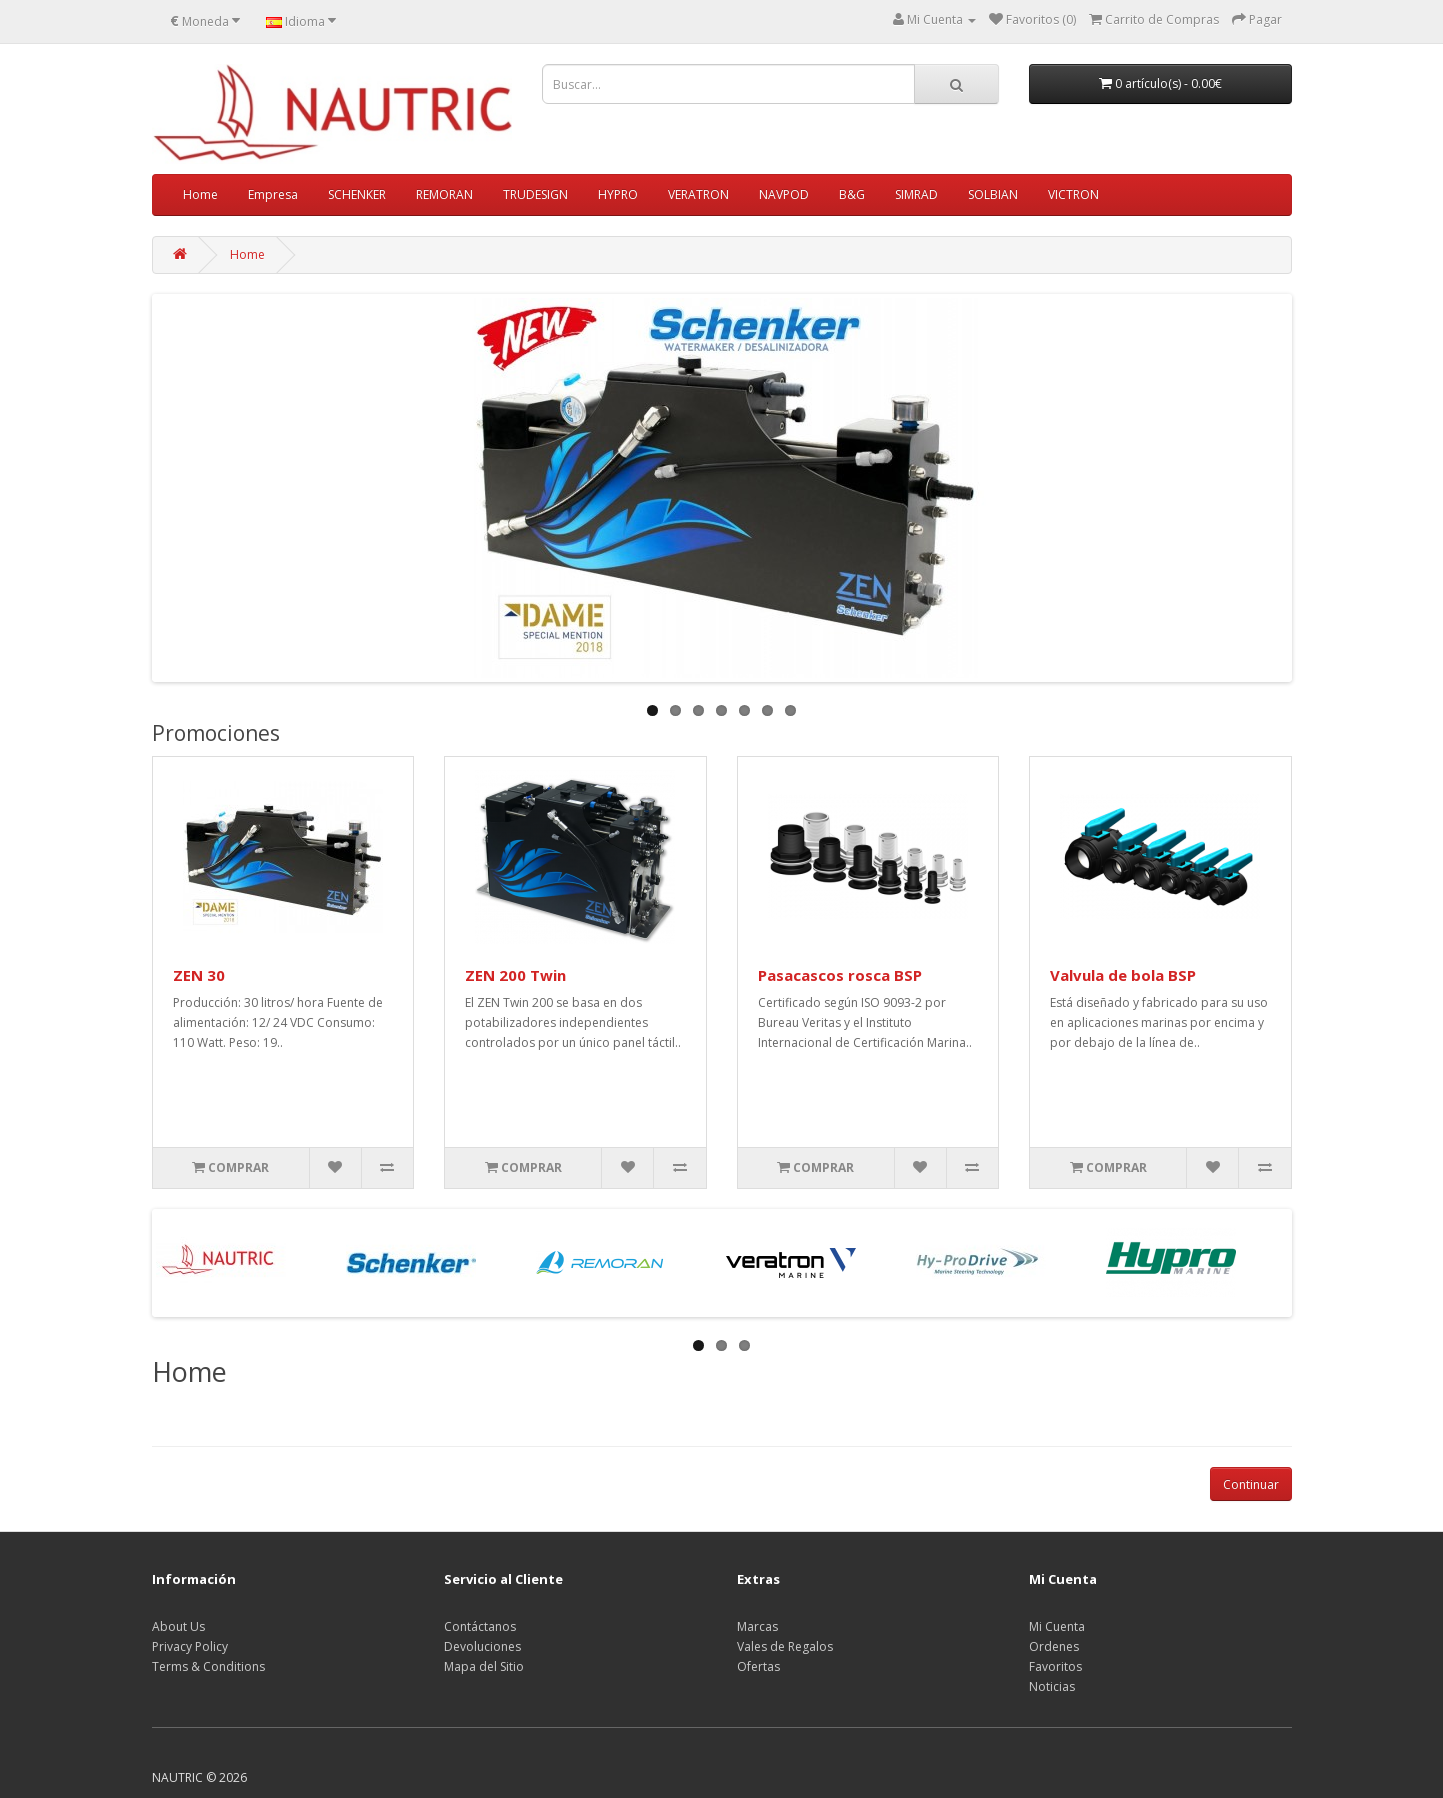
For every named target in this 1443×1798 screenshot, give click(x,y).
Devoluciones (482, 1646)
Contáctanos (480, 1626)
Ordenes (1054, 1646)
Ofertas (758, 1666)
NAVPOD (784, 194)
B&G (852, 194)
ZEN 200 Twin (515, 975)
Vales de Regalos (785, 1646)
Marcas (757, 1626)
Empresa (273, 194)
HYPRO (618, 194)
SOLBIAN (993, 194)
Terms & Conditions (208, 1666)
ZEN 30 (199, 975)
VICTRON (1073, 194)
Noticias (1052, 1686)
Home (200, 194)
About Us (178, 1626)
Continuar (1251, 1484)
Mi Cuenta (1057, 1626)
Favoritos (1055, 1666)
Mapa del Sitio (484, 1666)
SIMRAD (916, 194)
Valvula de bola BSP (1123, 975)
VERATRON (698, 194)
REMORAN (444, 194)
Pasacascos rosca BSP (840, 975)
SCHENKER (357, 194)
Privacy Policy (190, 1646)
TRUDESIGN (535, 194)
